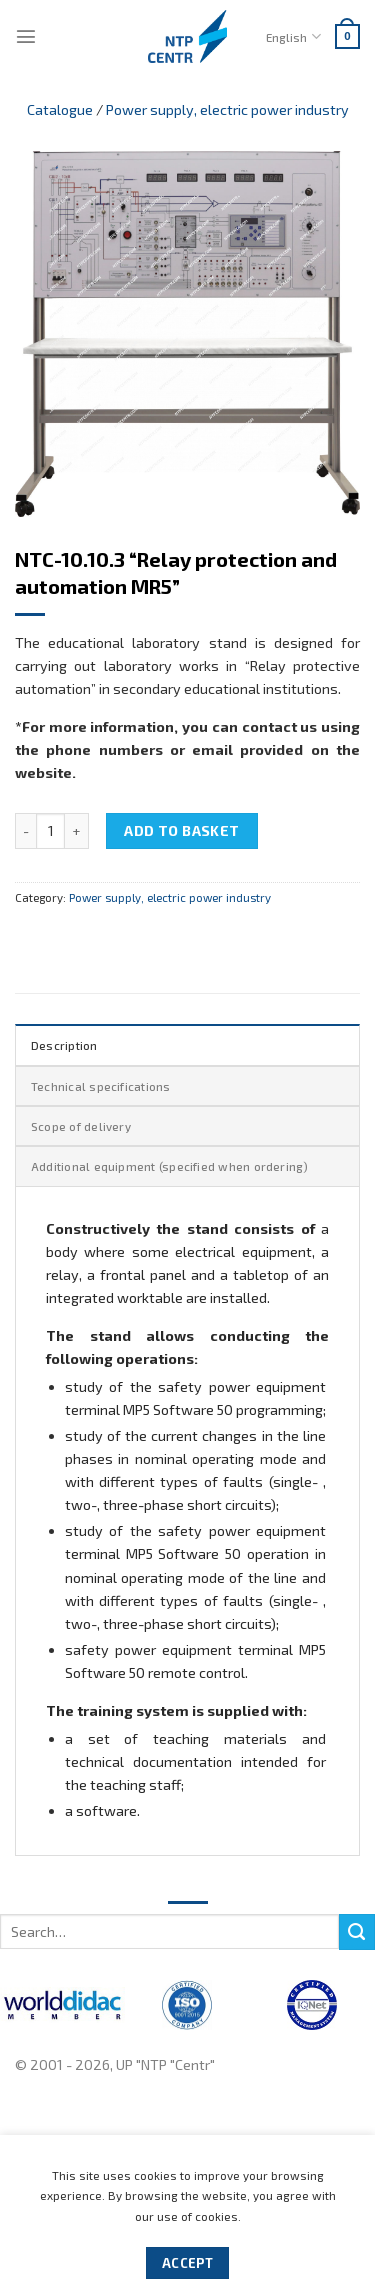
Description (64, 1045)
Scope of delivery (81, 1126)
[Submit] (357, 1932)
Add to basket (182, 830)
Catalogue (60, 109)
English (293, 36)
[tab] (187, 1044)
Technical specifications (101, 1086)
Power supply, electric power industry (227, 109)
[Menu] (26, 36)
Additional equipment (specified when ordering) (170, 1166)
